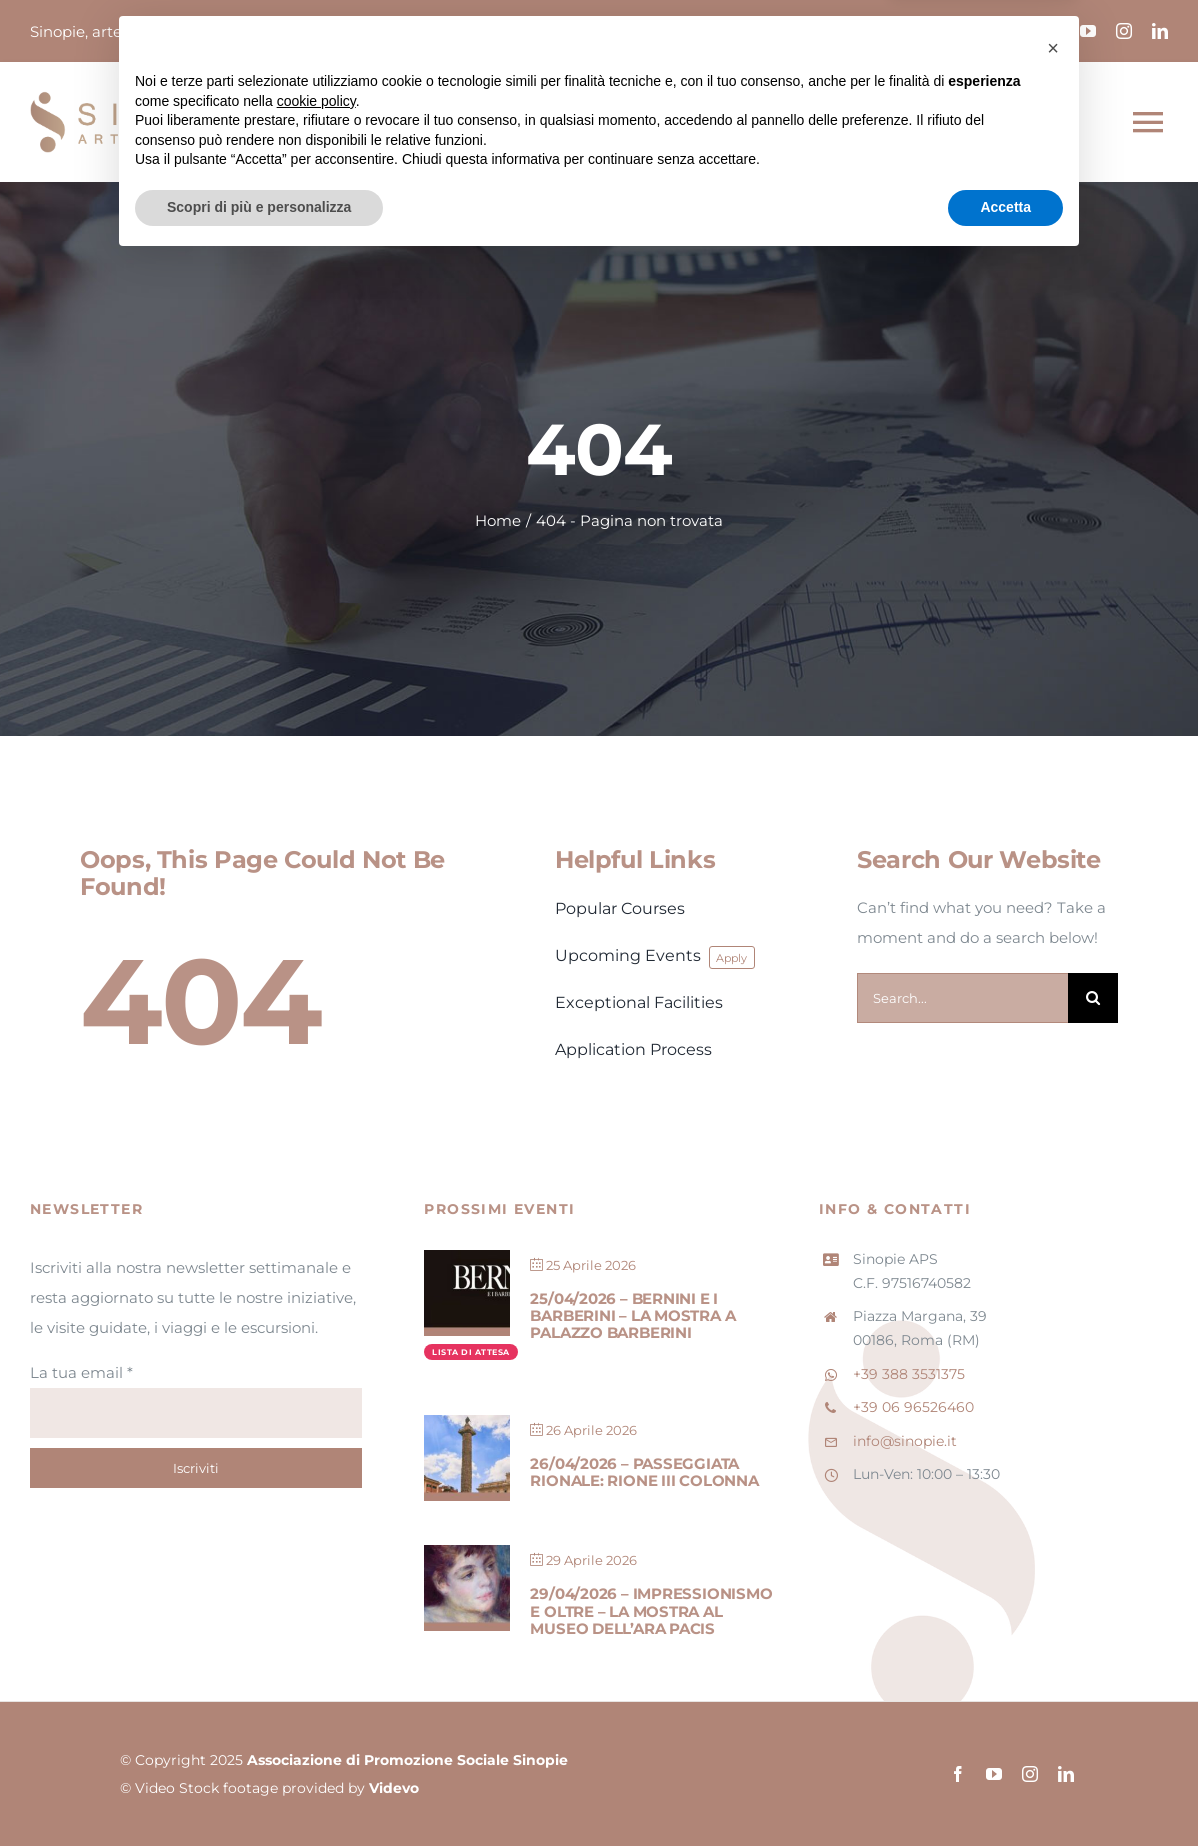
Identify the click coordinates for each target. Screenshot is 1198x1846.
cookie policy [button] (316, 1685)
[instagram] (1124, 31)
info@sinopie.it (905, 1441)
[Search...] (962, 998)
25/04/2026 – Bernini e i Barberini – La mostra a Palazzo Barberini (632, 1316)
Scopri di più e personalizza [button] (259, 1791)
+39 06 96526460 (913, 1407)
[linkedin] (1160, 31)
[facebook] (1052, 31)
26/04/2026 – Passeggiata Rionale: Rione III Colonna (644, 1472)
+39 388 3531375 (909, 1374)
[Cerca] (1093, 998)
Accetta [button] (1005, 1791)
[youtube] (1088, 31)
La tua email (81, 1372)
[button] (1053, 1632)
